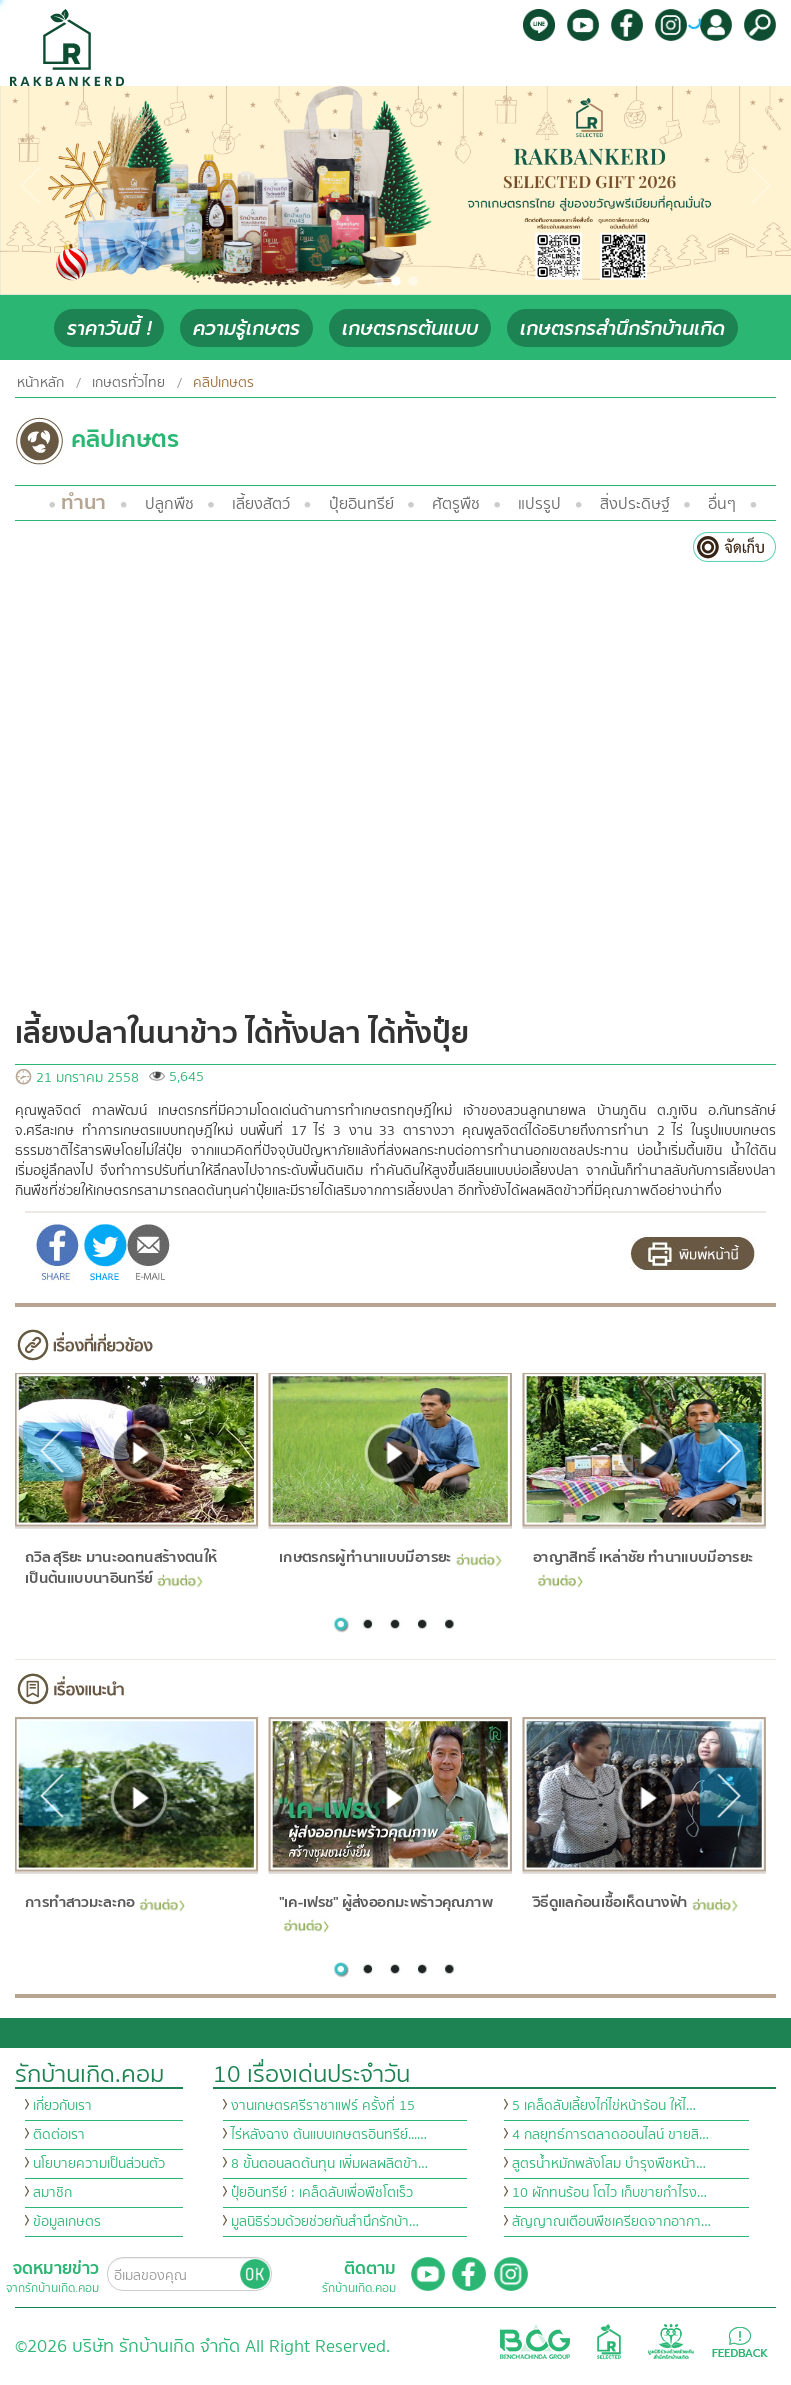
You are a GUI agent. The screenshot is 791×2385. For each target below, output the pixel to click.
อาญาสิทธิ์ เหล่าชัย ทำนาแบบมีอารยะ (643, 1567)
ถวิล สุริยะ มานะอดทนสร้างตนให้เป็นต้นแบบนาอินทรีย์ (121, 1569)
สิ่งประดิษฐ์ (635, 504)
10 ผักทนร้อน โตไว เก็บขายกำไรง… (609, 2193)
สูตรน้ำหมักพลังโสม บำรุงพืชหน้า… (609, 2164)
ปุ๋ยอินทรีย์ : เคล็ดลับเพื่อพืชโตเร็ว (322, 2193)
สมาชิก (52, 2193)
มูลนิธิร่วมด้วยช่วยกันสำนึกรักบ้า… (325, 2222)
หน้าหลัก (40, 383)
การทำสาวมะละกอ (105, 1903)
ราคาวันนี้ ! (109, 328)
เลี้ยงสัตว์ (261, 504)
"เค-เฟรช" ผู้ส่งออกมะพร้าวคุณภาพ (385, 1912)
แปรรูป (539, 504)
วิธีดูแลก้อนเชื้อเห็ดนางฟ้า (635, 1903)
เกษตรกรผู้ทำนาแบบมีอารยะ (390, 1558)
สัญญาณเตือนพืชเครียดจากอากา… (611, 2222)
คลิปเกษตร (223, 383)
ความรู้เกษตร (246, 328)
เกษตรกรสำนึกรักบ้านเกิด (622, 328)
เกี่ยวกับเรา (62, 2106)
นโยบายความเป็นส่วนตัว (99, 2164)
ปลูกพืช (169, 504)
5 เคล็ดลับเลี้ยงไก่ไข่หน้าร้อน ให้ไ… (604, 2106)
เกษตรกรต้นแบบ (410, 328)
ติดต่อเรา (59, 2135)
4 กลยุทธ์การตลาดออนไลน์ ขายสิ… (610, 2135)
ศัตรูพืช (456, 504)
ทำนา (83, 502)
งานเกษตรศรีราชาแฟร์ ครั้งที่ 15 (323, 2106)
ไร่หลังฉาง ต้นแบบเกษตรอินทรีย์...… (329, 2135)
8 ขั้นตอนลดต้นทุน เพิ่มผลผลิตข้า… (329, 2164)
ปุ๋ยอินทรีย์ (361, 504)
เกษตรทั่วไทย (128, 383)
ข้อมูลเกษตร (67, 2222)
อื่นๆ (722, 504)
